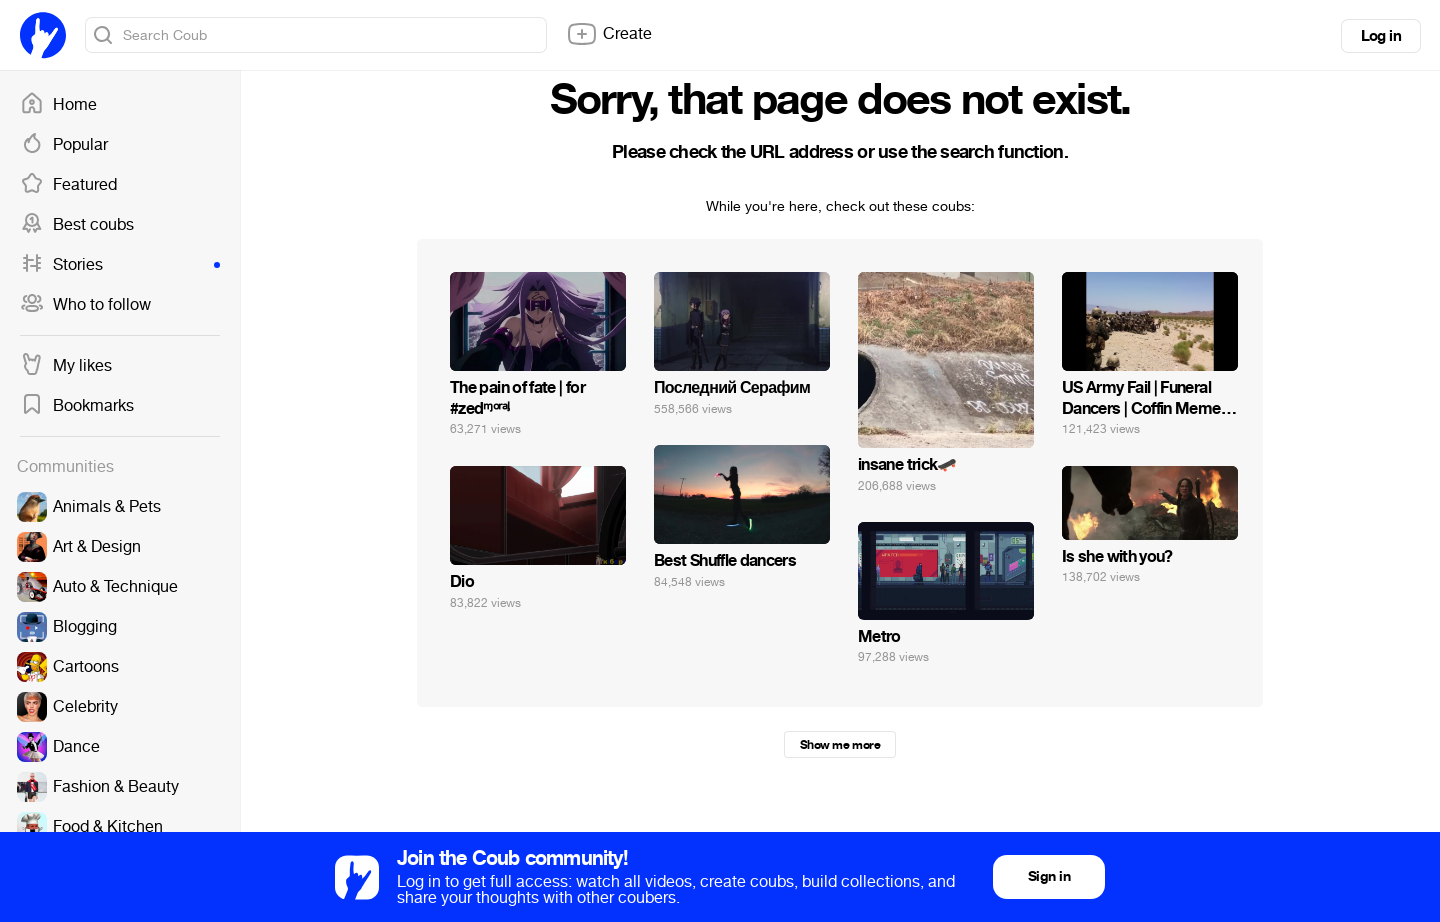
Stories (120, 265)
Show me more (840, 745)
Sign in (1049, 876)
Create (609, 34)
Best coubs (77, 225)
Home (58, 105)
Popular (64, 145)
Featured (68, 185)
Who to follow (85, 305)
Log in (1381, 36)
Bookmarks (77, 406)
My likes (66, 366)
